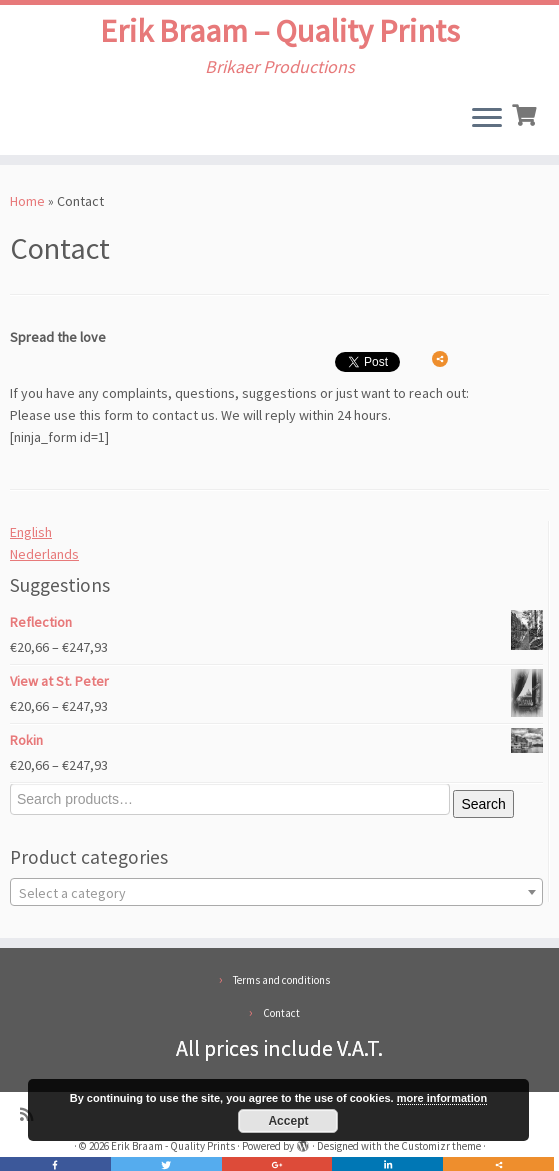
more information (442, 1098)
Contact (281, 1013)
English (31, 532)
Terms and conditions (281, 980)
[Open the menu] (487, 119)
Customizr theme (441, 1146)
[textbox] (276, 893)
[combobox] (276, 892)
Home (27, 201)
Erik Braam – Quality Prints (280, 31)
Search (483, 804)
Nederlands (44, 554)
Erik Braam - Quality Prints (173, 1146)
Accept (288, 1121)
